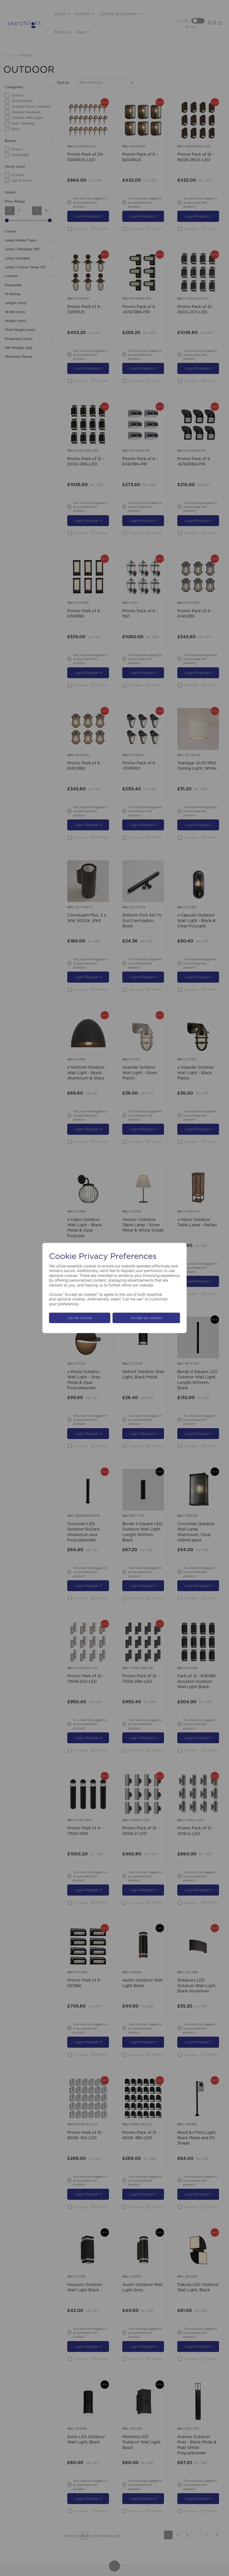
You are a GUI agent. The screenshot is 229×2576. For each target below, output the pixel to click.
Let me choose (79, 1317)
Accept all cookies (146, 1317)
